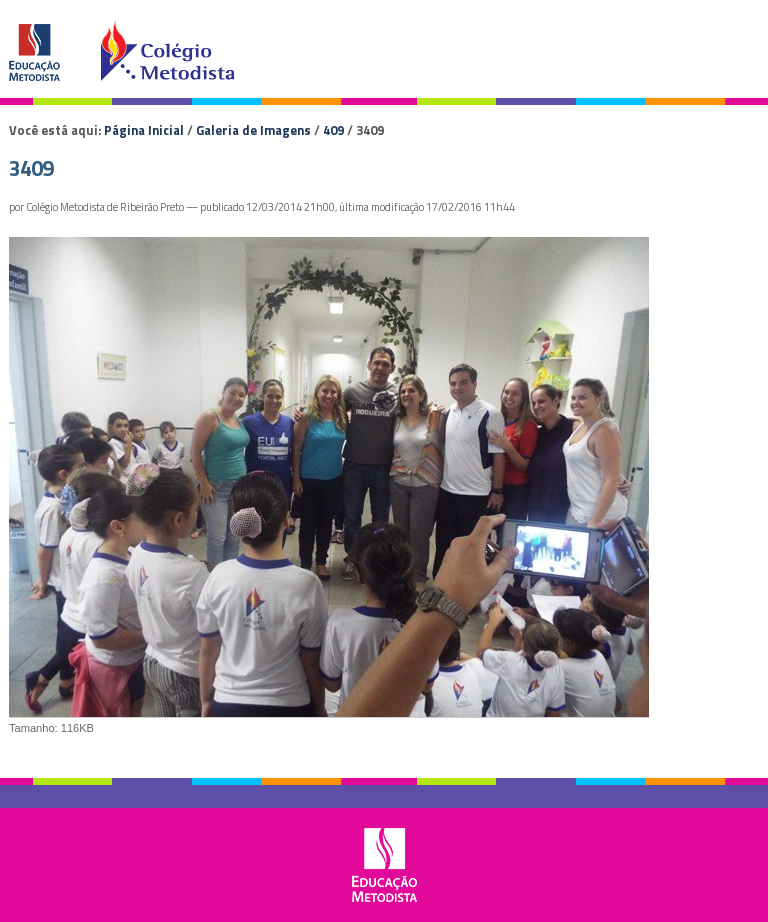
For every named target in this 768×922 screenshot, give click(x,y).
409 (333, 130)
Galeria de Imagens (253, 130)
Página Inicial (144, 130)
